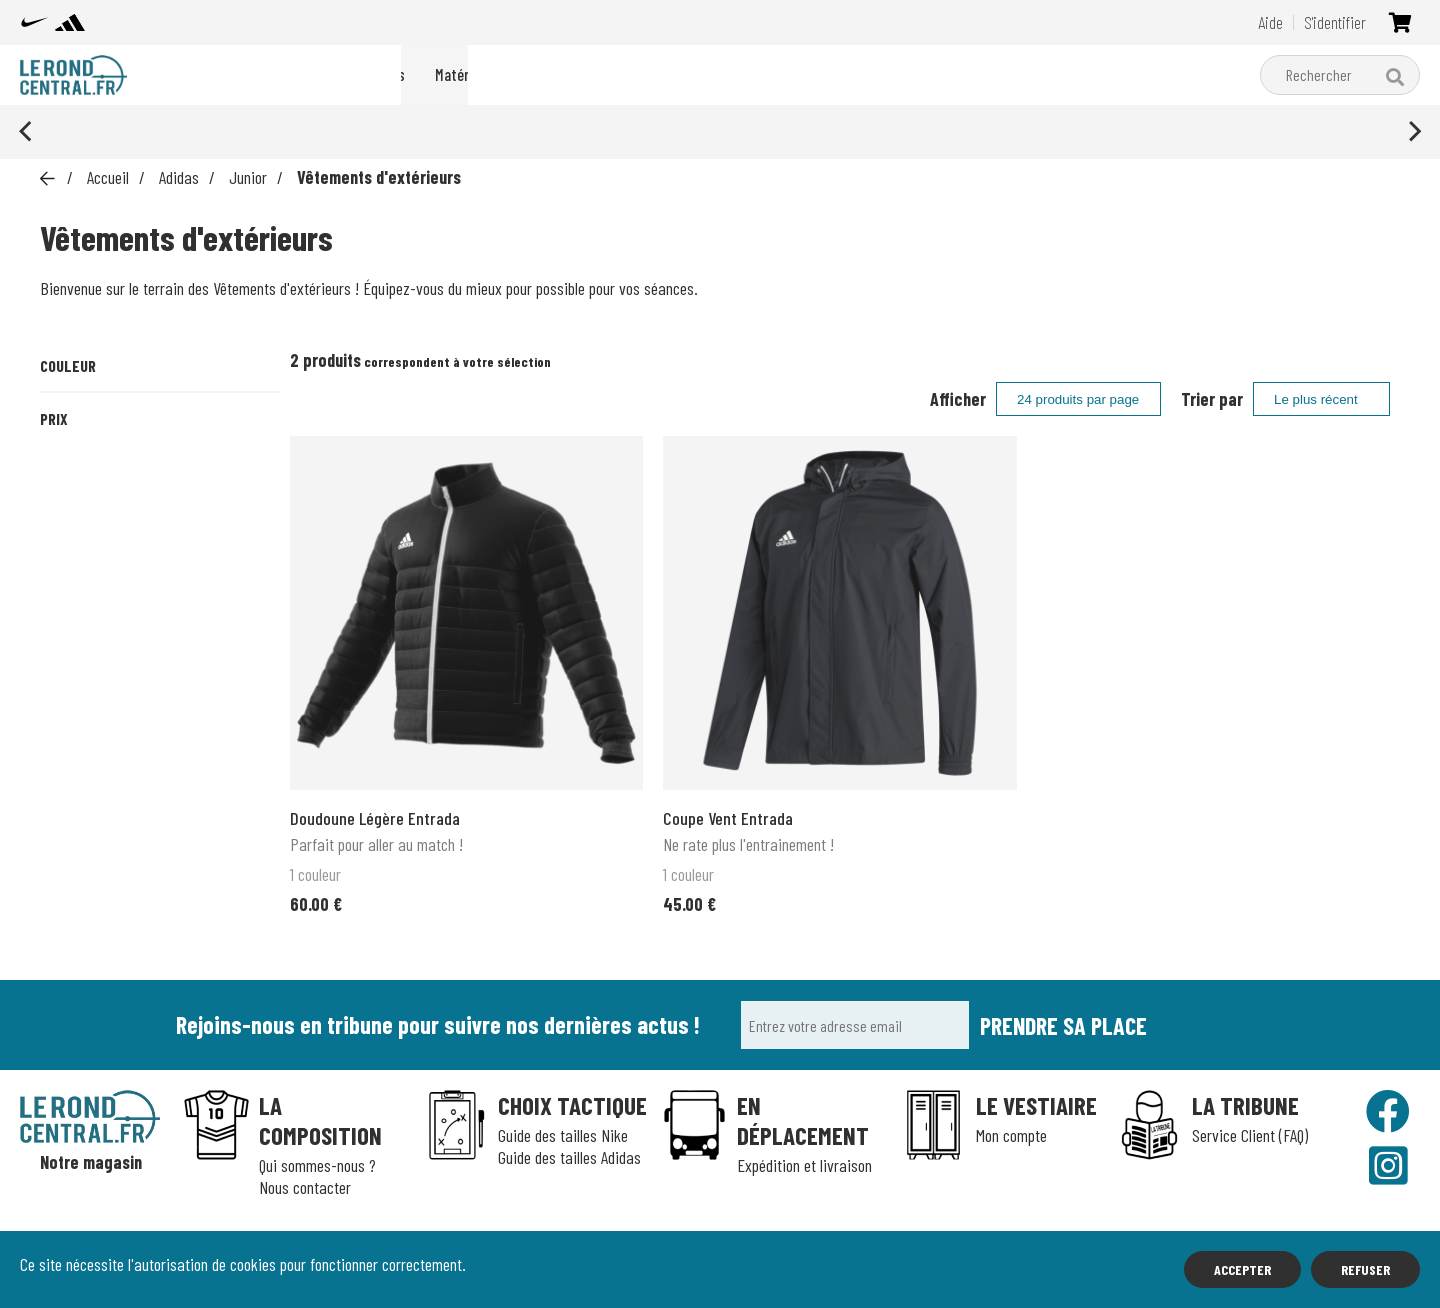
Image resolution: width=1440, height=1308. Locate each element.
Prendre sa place (1063, 1025)
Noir (80, 439)
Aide (1270, 22)
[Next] (1413, 132)
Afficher (958, 399)
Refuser (1365, 1269)
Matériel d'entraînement (769, 74)
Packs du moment (469, 74)
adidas (638, 74)
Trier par (1212, 399)
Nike (572, 74)
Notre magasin (91, 1162)
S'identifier (1335, 22)
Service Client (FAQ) (1250, 1135)
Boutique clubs (926, 74)
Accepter (1242, 1269)
